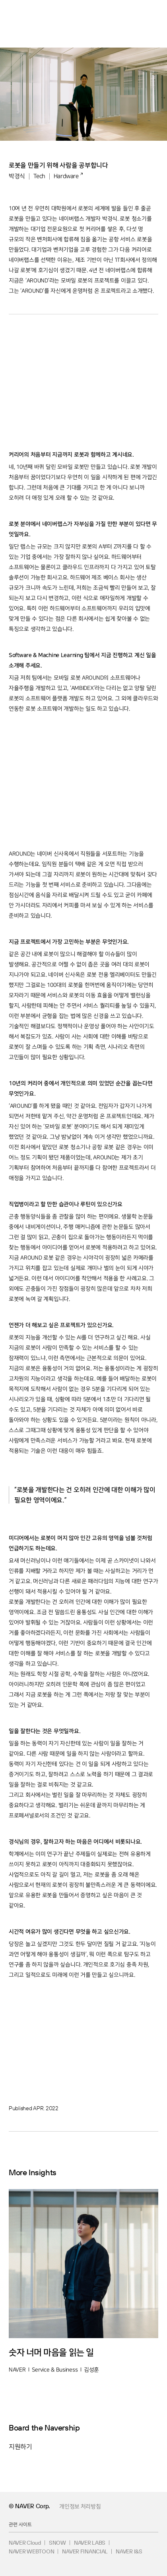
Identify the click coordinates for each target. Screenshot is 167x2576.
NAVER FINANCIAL (85, 2551)
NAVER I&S (129, 2551)
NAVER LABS (89, 2542)
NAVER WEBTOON (31, 2551)
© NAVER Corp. (29, 2506)
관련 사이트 (20, 2524)
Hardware (66, 176)
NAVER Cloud (25, 2542)
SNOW (57, 2542)
